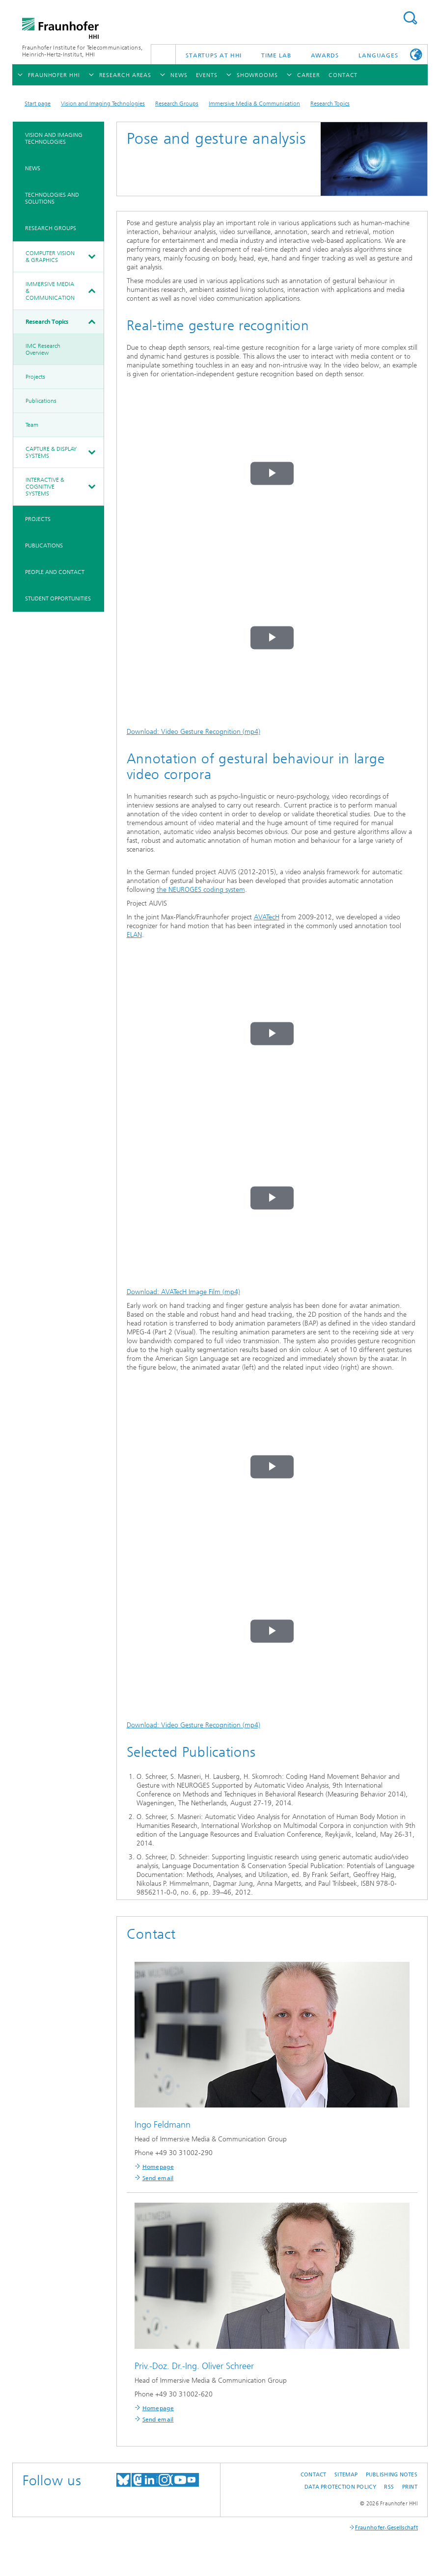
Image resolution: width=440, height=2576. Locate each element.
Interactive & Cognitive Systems (45, 486)
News (32, 168)
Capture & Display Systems (51, 452)
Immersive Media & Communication (254, 103)
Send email (158, 2178)
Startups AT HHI (214, 55)
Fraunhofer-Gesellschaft (386, 2527)
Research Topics (330, 103)
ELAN (134, 935)
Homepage (158, 2166)
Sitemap (346, 2475)
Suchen (410, 18)
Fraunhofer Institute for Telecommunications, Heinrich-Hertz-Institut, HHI (82, 51)
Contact (314, 2475)
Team (32, 424)
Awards (325, 55)
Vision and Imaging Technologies (103, 103)
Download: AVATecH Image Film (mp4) (183, 1292)
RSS (389, 2487)
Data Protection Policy (340, 2487)
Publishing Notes (391, 2475)
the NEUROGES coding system (201, 889)
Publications (41, 400)
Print (409, 2487)
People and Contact (54, 572)
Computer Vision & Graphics (50, 256)
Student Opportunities (58, 598)
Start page (38, 103)
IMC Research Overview (43, 349)
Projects (35, 376)
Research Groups (176, 103)
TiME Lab (276, 55)
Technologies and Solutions (52, 198)
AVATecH (266, 917)
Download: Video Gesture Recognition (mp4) (193, 732)
